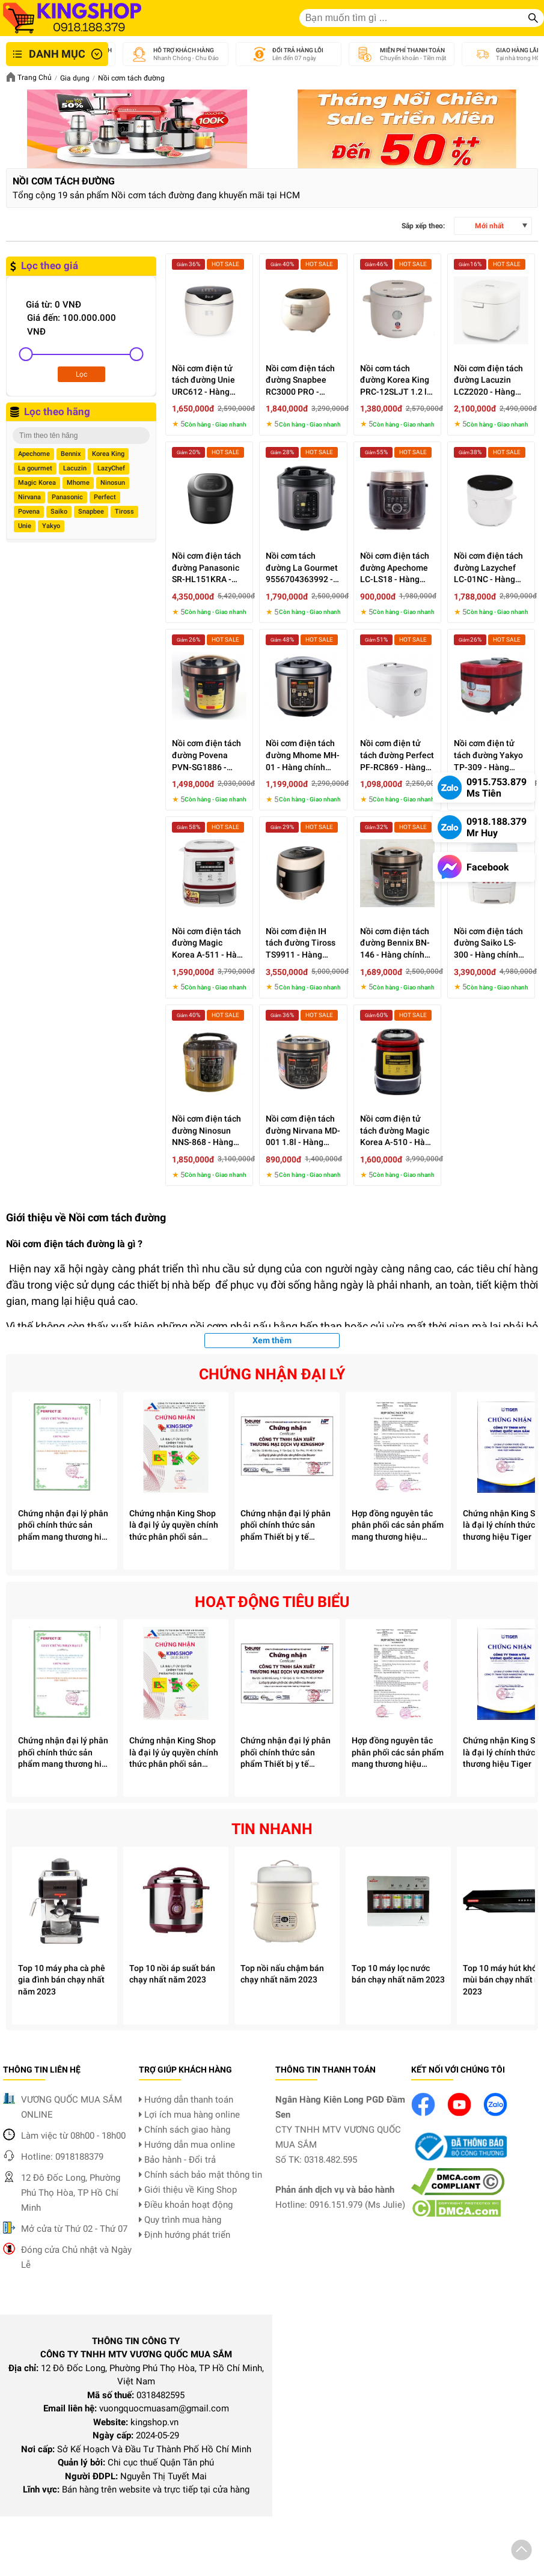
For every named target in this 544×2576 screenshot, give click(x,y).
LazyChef (111, 468)
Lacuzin (75, 468)
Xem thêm (272, 1340)
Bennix (71, 454)
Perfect (105, 497)
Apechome (34, 454)
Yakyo (51, 526)
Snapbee (91, 511)
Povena (29, 511)
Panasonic (67, 497)
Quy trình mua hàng (180, 2219)
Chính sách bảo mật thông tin (200, 2174)
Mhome (78, 483)
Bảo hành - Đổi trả (177, 2159)
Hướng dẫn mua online (187, 2144)
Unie (24, 526)
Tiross (124, 511)
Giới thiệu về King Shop (188, 2189)
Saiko (58, 511)
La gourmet (35, 468)
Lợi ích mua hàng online (189, 2114)
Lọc (81, 374)
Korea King (108, 454)
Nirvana (29, 497)
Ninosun (112, 483)
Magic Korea (37, 483)
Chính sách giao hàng (184, 2129)
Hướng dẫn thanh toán (186, 2099)
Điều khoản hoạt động (186, 2204)
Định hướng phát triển (184, 2234)
